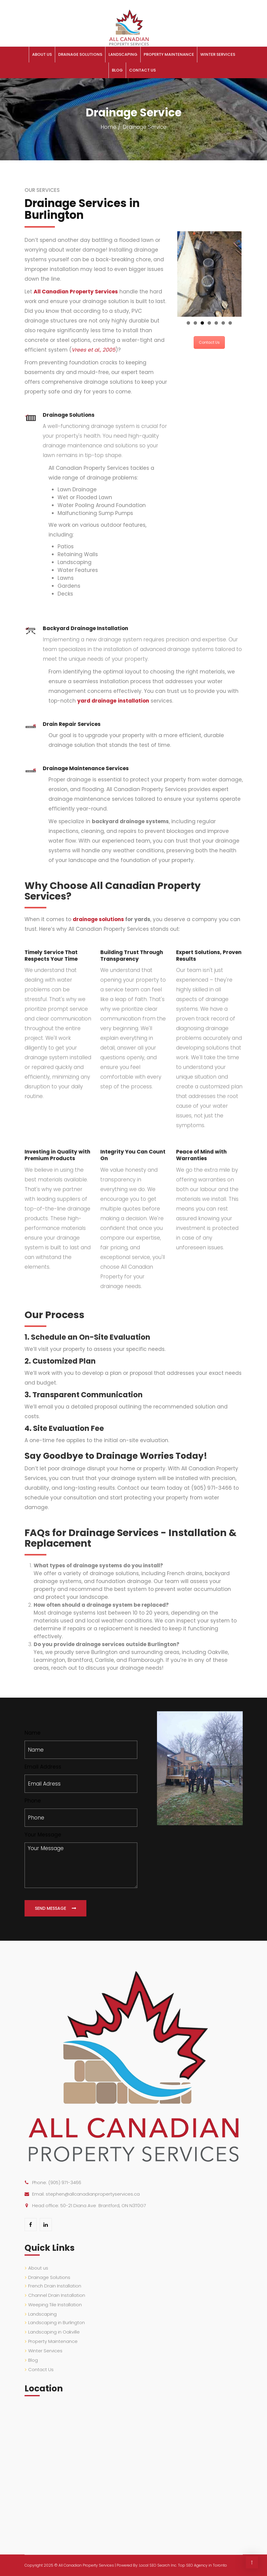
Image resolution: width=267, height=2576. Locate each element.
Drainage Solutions (80, 54)
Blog (117, 70)
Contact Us (142, 70)
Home (108, 127)
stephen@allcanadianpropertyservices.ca (93, 2194)
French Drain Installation (54, 2286)
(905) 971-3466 (64, 2182)
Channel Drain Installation (56, 2295)
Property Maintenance (169, 54)
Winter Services (217, 54)
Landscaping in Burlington (56, 2322)
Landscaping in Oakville (54, 2332)
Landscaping (122, 54)
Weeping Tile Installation (55, 2304)
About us (42, 54)
